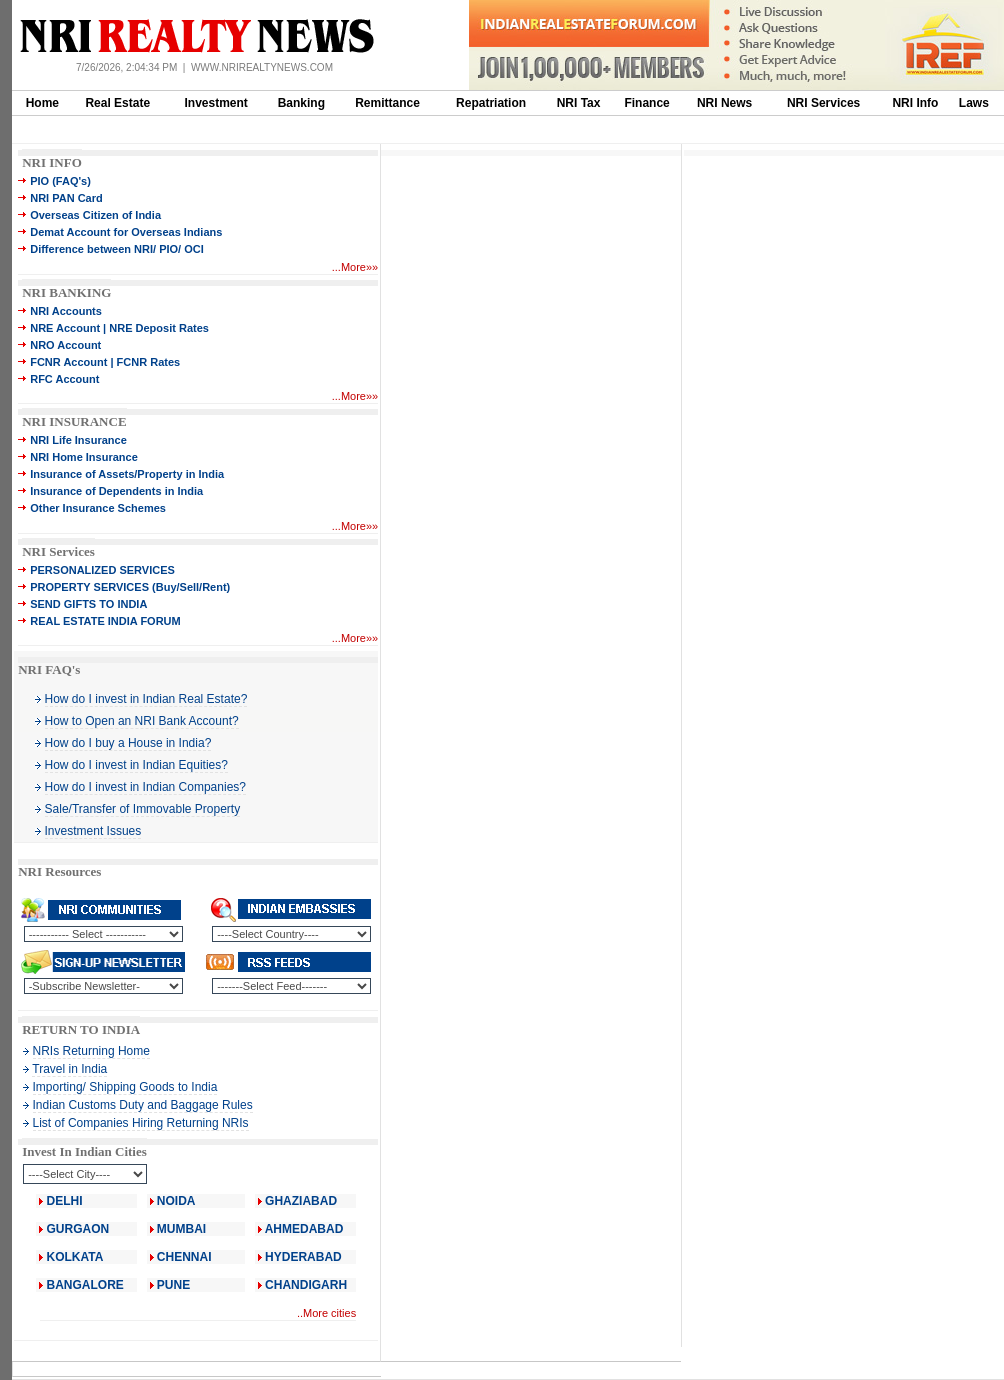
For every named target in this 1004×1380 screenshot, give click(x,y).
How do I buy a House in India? (128, 743)
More (353, 267)
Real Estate (117, 103)
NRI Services (823, 103)
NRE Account (65, 328)
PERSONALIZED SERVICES (102, 570)
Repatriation (491, 103)
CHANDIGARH (306, 1285)
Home (42, 103)
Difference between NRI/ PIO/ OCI (117, 249)
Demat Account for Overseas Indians (126, 232)
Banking (301, 103)
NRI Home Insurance (84, 457)
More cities (329, 1313)
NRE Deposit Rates (159, 328)
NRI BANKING (66, 292)
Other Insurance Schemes (98, 508)
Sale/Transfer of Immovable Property (143, 809)
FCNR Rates (149, 362)
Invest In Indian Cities (84, 1151)
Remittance (387, 103)
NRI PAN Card (66, 198)
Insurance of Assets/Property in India (127, 474)
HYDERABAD (303, 1257)
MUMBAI (181, 1229)
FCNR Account (68, 362)
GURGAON (78, 1229)
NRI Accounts (66, 311)
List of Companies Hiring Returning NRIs (141, 1123)
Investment (216, 103)
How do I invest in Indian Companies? (145, 787)
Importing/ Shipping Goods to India (125, 1087)
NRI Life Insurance (78, 440)
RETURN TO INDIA (81, 1029)
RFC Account (64, 379)
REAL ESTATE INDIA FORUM (105, 621)
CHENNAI (184, 1257)
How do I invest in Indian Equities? (136, 765)
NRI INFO (52, 162)
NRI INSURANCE (74, 421)
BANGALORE (85, 1285)
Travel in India (69, 1069)
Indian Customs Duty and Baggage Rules (143, 1105)
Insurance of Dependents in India (116, 491)
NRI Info (915, 103)
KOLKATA (75, 1257)
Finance (646, 103)
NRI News (724, 103)
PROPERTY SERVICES (89, 587)
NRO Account (65, 345)
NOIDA (176, 1201)
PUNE (172, 1285)
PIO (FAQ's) (60, 181)
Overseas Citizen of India (95, 215)
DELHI (65, 1201)
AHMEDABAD (304, 1229)
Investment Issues (93, 831)
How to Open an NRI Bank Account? (142, 721)
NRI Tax (579, 103)
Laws (974, 103)
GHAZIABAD (301, 1201)
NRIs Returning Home (91, 1051)
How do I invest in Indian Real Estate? (146, 699)
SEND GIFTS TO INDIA (88, 604)
